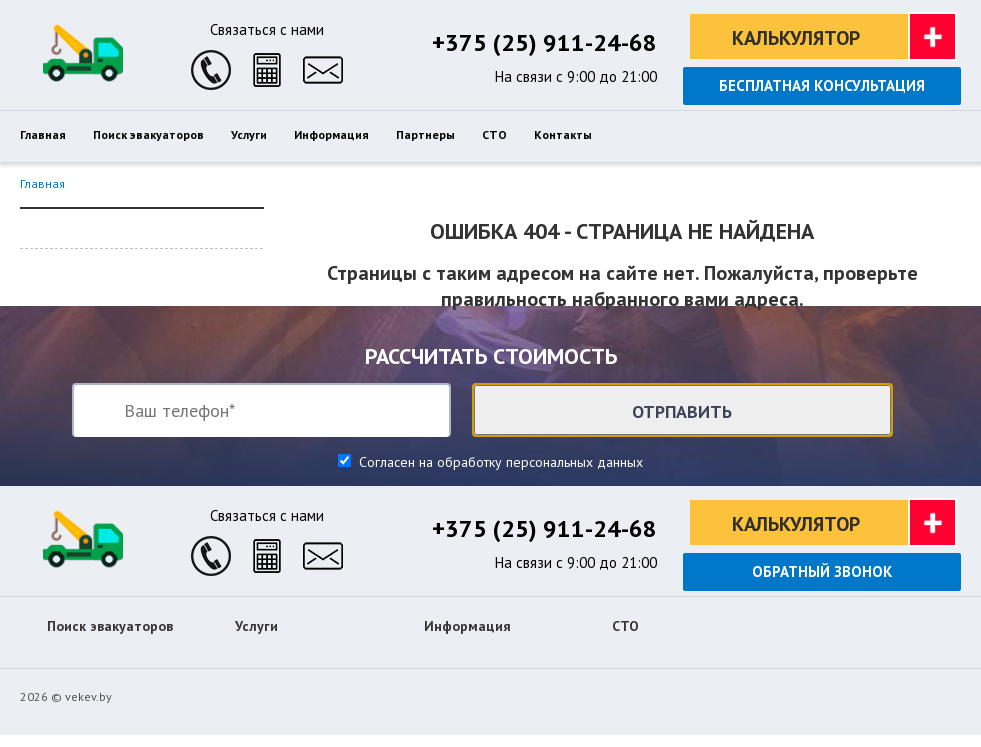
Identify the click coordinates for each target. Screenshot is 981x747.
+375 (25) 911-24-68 (544, 42)
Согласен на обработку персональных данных (499, 462)
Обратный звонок (822, 571)
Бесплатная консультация (822, 85)
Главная (42, 183)
